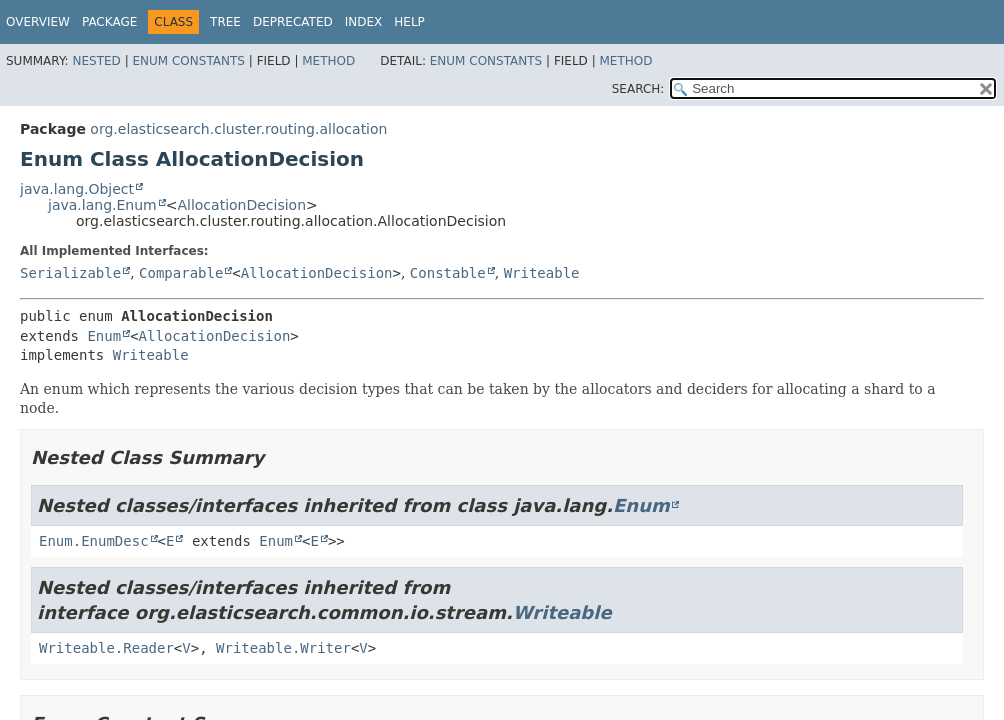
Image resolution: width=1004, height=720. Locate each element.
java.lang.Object (77, 189)
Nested (96, 61)
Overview (38, 22)
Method (328, 61)
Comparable (181, 273)
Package (109, 22)
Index (364, 22)
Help (409, 22)
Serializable (70, 273)
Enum (104, 336)
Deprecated (293, 22)
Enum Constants (188, 61)
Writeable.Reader (106, 648)
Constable (448, 273)
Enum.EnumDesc (94, 541)
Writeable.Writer (283, 648)
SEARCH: (638, 89)
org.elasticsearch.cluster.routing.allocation (238, 129)
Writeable (542, 273)
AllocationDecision (241, 205)
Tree (225, 22)
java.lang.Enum (102, 205)
